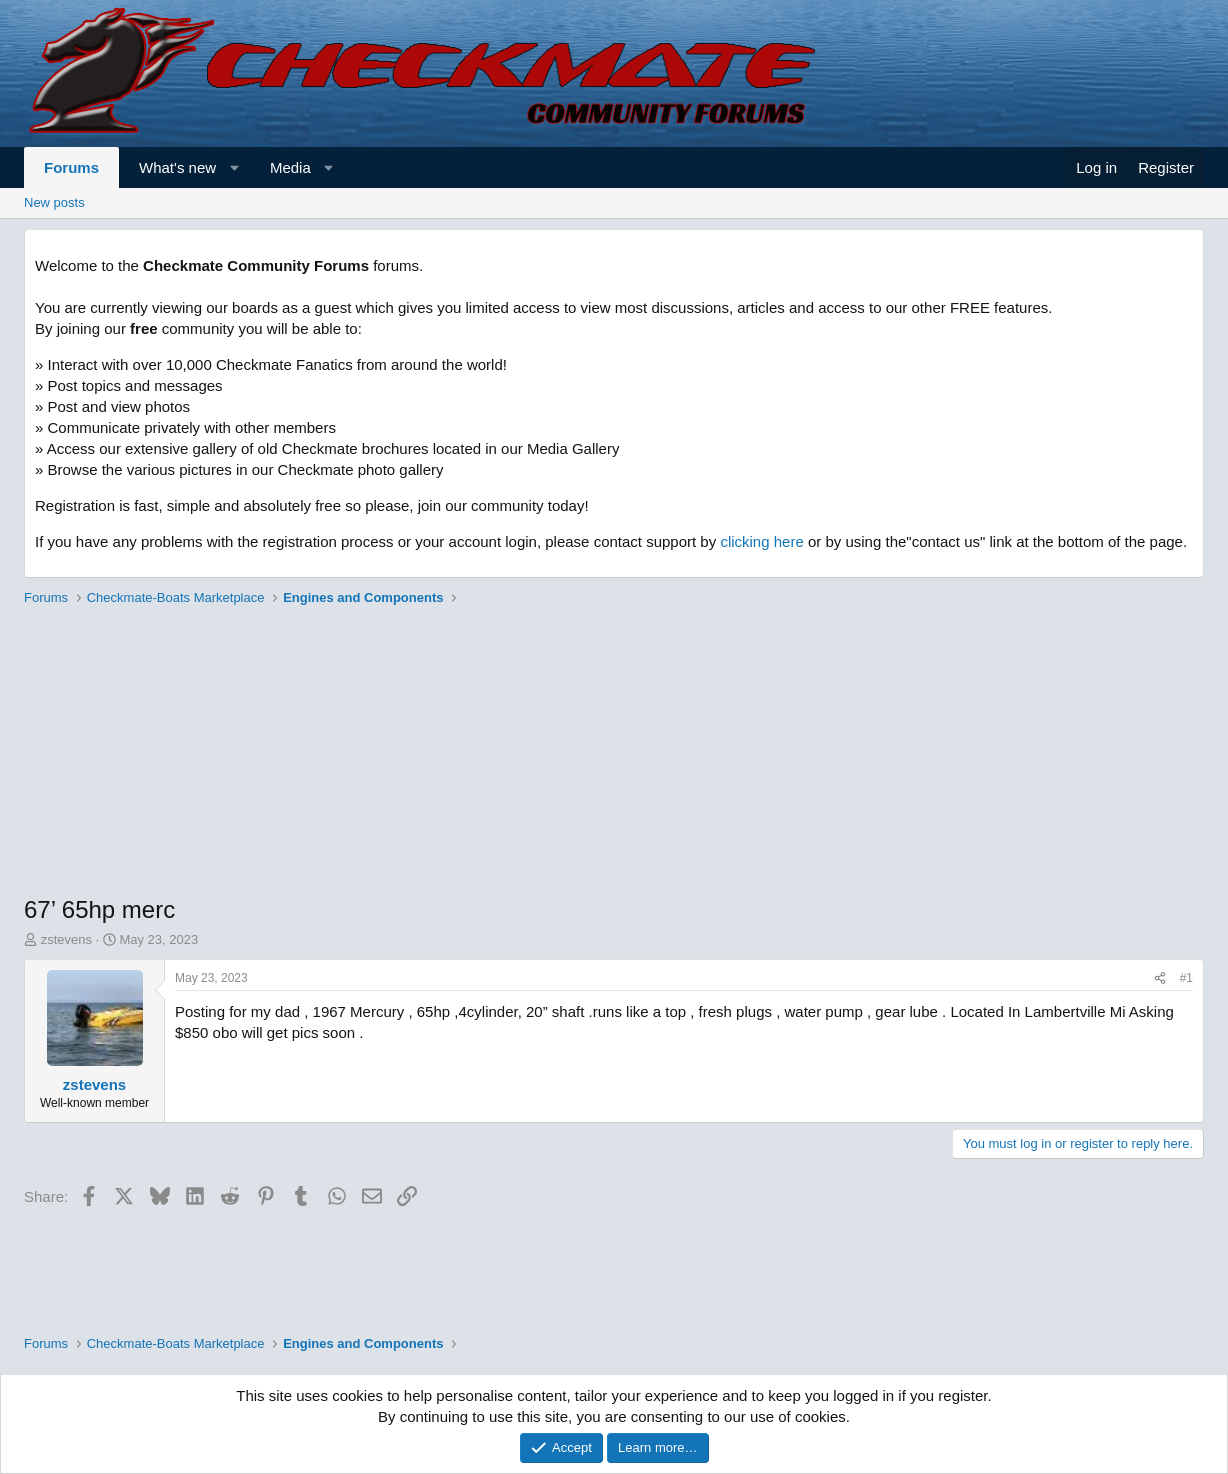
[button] (234, 167)
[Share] (1160, 978)
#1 (1186, 978)
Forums (71, 167)
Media (290, 167)
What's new (177, 167)
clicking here (761, 541)
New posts (54, 202)
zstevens (66, 939)
